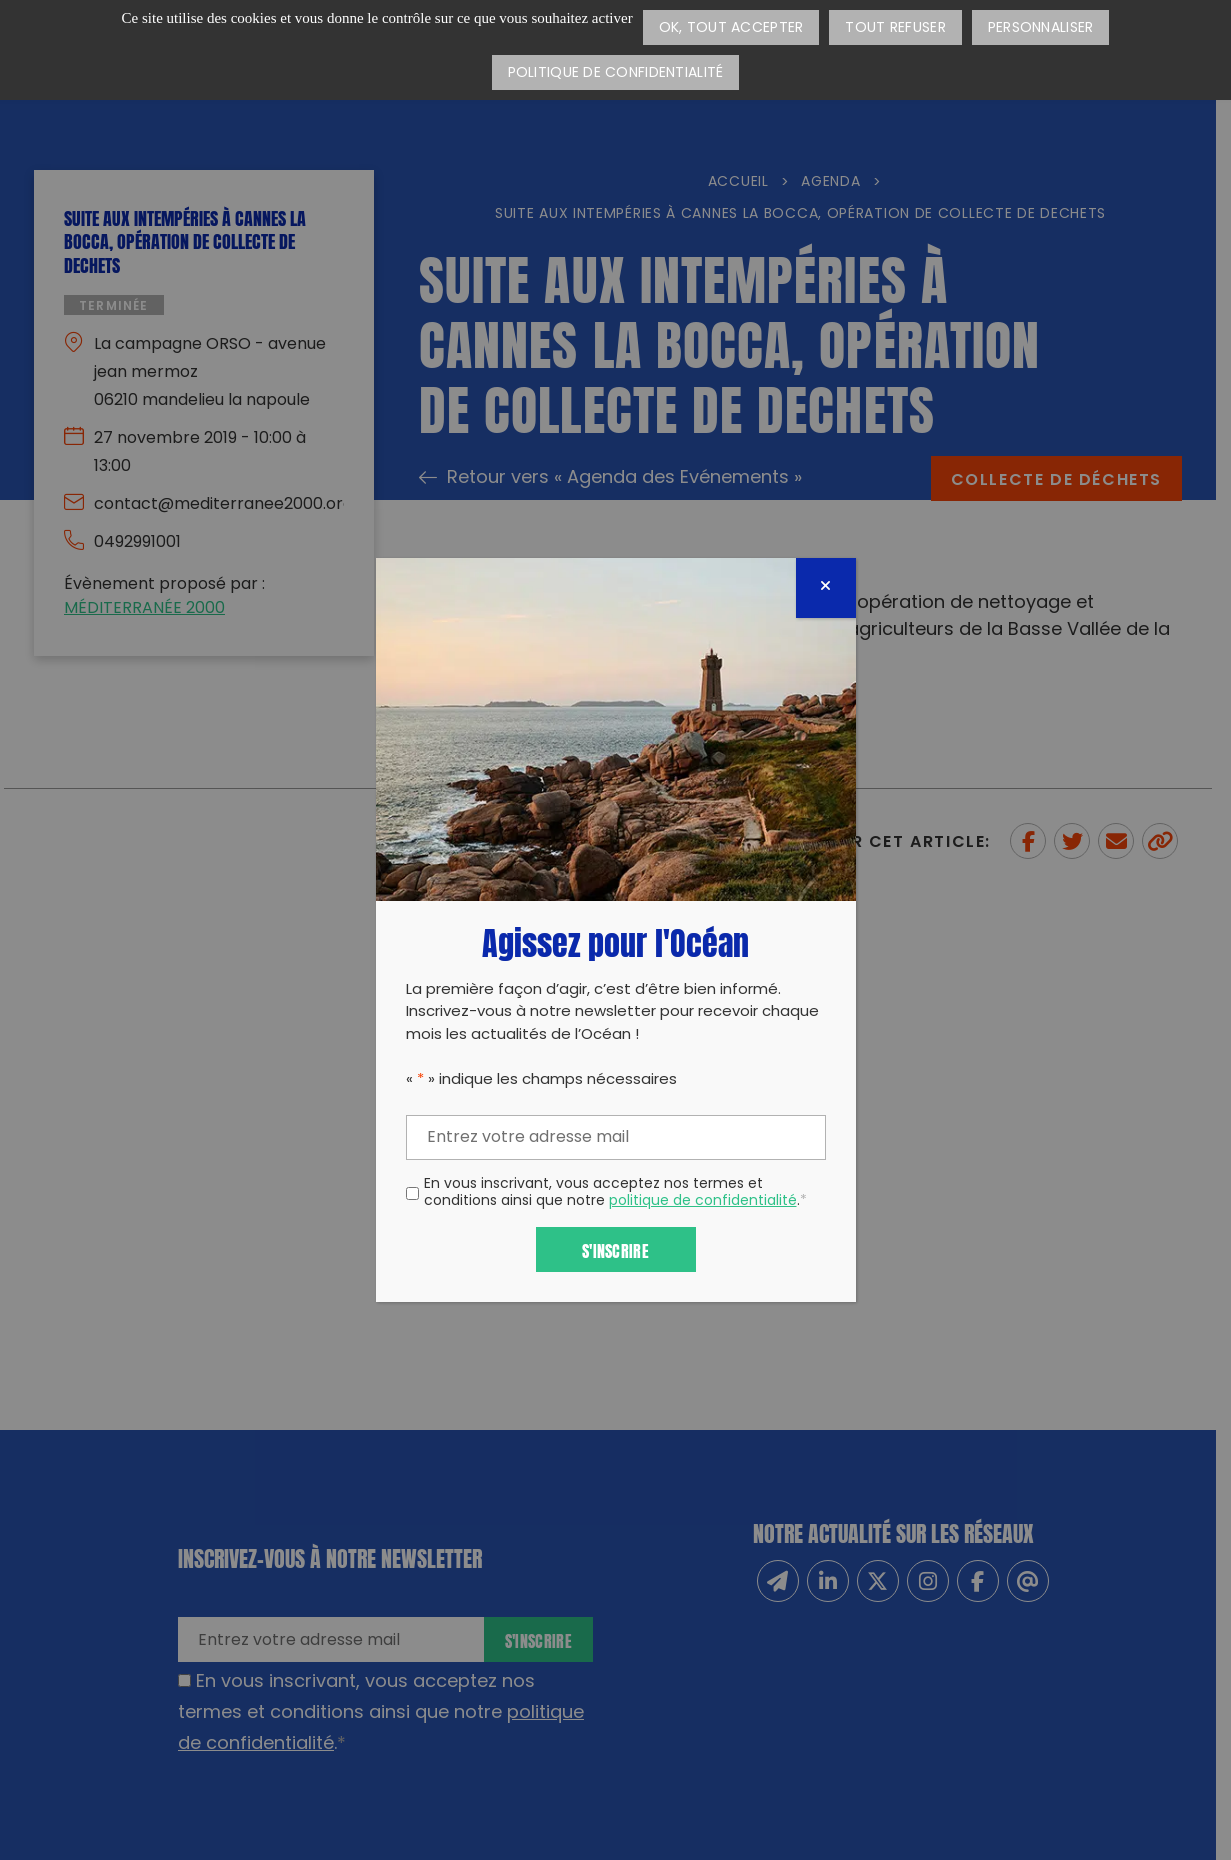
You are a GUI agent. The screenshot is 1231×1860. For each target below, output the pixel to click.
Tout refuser (895, 28)
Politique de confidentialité (616, 73)
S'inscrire (615, 1249)
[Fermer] (826, 588)
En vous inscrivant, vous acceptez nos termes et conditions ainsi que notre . (615, 1194)
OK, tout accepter (731, 28)
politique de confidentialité (703, 1201)
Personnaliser (1041, 28)
